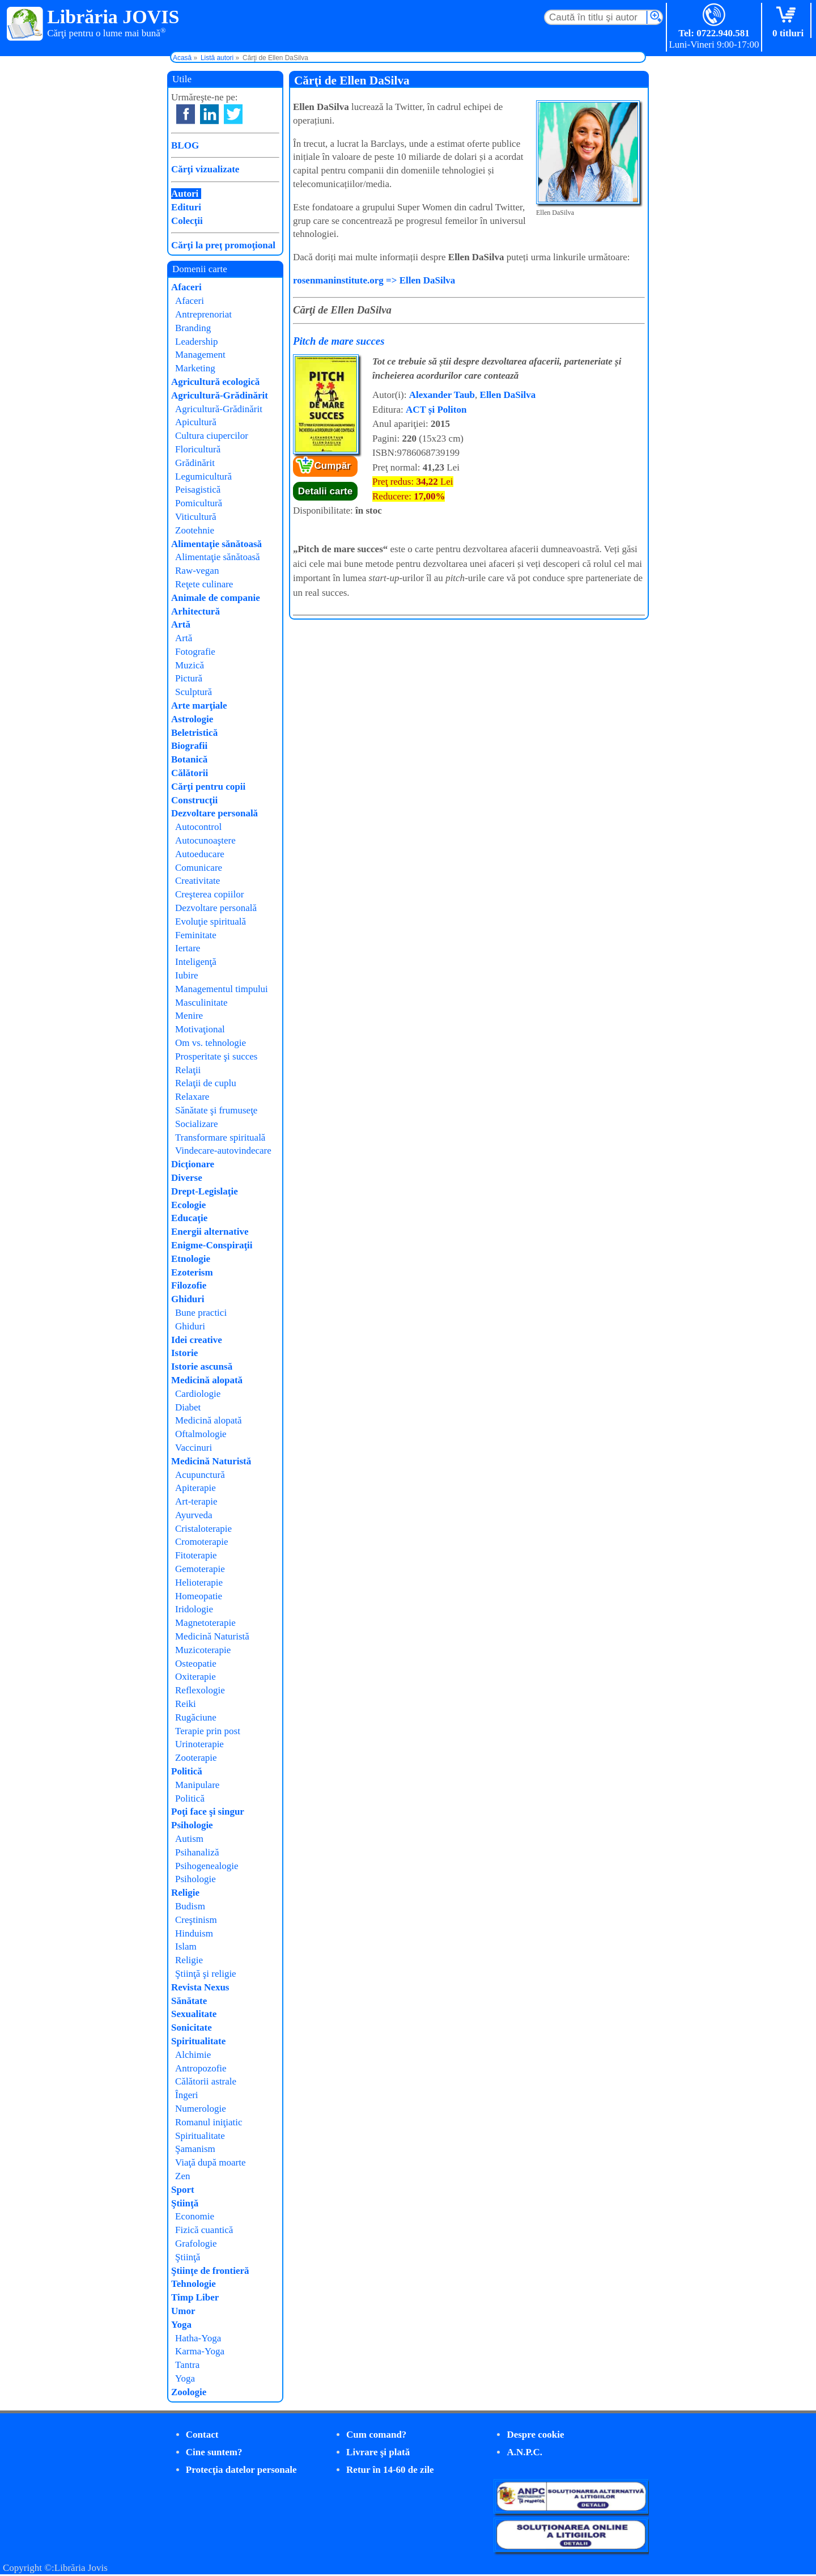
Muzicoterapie (203, 1650)
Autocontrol (198, 826)
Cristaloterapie (203, 1528)
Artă (180, 624)
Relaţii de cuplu (205, 1083)
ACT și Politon (436, 409)
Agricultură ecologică (215, 381)
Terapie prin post (207, 1731)
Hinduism (194, 1933)
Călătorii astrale (205, 2081)
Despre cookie (535, 2434)
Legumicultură (203, 476)
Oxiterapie (195, 1676)
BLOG (185, 145)
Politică (186, 1771)
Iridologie (194, 1609)
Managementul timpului (221, 989)
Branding (193, 328)
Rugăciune (195, 1717)
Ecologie (188, 1205)
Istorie (184, 1353)
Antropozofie (201, 2068)
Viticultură (195, 516)
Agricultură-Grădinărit (219, 395)
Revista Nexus (200, 1987)
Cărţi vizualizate (205, 169)
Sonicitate (191, 2027)
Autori (184, 193)
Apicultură (195, 422)
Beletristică (194, 732)
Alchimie (193, 2054)
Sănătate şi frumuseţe (216, 1110)
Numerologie (200, 2108)
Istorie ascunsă (201, 1366)
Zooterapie (196, 1757)
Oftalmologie (201, 1434)
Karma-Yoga (199, 2351)
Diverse (186, 1177)
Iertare (187, 948)
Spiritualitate (198, 2041)
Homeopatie (198, 1596)
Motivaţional (200, 1029)
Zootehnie (194, 530)
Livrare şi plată (378, 2452)
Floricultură (197, 449)
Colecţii (187, 220)
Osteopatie (195, 1663)
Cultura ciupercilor (211, 435)
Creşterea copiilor (209, 894)
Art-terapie (196, 1501)
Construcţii (194, 800)
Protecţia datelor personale (241, 2469)
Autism (189, 1838)
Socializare (196, 1123)
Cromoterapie (201, 1541)
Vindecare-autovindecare (223, 1150)
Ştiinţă (184, 2203)
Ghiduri (188, 1299)
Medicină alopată (207, 1380)
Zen (182, 2176)
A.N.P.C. (524, 2452)
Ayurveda (193, 1515)
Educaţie (189, 1218)
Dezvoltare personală (214, 813)
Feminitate (195, 935)
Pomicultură (198, 503)
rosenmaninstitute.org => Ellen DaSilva (374, 280)
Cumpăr (332, 465)
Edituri (186, 207)
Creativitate (197, 880)
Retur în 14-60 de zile (390, 2469)
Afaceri (186, 287)
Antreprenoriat (203, 314)
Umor (183, 2311)
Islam (186, 1946)
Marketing (195, 368)
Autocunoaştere (205, 840)
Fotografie (195, 651)
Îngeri (186, 2095)
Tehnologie (193, 2283)
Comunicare (198, 867)
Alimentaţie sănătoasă (216, 544)
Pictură (188, 678)
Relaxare (192, 1096)
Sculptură (193, 692)
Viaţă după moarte (210, 2162)
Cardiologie (197, 1393)
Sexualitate (193, 2014)
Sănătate (189, 2000)
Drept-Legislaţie (204, 1191)
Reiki (185, 1703)
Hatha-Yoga (198, 2338)
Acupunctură (200, 1474)
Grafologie (196, 2243)
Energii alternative (209, 1231)
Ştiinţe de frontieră (210, 2270)
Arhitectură (195, 611)
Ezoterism (192, 1272)
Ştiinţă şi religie (205, 1973)
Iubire (186, 975)
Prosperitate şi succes (216, 1056)
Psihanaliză (197, 1852)
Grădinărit (195, 462)
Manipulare (197, 1785)
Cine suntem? (214, 2452)
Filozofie (188, 1285)
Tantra (187, 2364)
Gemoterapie (200, 1569)
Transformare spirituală (220, 1137)
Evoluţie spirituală (210, 921)
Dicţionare (192, 1164)
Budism (190, 1906)
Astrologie (192, 719)
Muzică (189, 665)
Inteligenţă (195, 961)
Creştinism (196, 1919)
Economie (194, 2216)
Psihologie (192, 1825)
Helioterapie (199, 1582)
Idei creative (196, 1339)
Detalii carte (325, 491)
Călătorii (189, 773)
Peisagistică (197, 489)
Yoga (181, 2324)
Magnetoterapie (205, 1622)
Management (200, 354)
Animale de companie (215, 597)
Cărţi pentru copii (208, 786)
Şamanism (195, 2148)
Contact (202, 2434)
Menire (189, 1015)
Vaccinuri (193, 1447)
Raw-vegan (197, 570)
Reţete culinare (204, 584)
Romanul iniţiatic (209, 2122)
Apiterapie (195, 1487)
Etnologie (190, 1258)
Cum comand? (376, 2434)
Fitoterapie (196, 1555)
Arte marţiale (199, 705)
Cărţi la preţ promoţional (223, 245)
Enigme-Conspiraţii (212, 1245)
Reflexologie (200, 1690)
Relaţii (188, 1070)
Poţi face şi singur (207, 1811)
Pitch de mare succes (338, 341)
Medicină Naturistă (211, 1461)
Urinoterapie (199, 1744)
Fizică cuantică (204, 2230)
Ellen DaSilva (508, 394)
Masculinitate (201, 1002)
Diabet (188, 1407)
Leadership (196, 341)
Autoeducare (199, 854)
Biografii (189, 745)
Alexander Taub (442, 394)
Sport (182, 2189)
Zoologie (188, 2392)
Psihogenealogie (206, 1866)
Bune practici (201, 1312)
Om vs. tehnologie (210, 1042)
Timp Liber (195, 2297)
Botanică (189, 759)
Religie (185, 1892)
